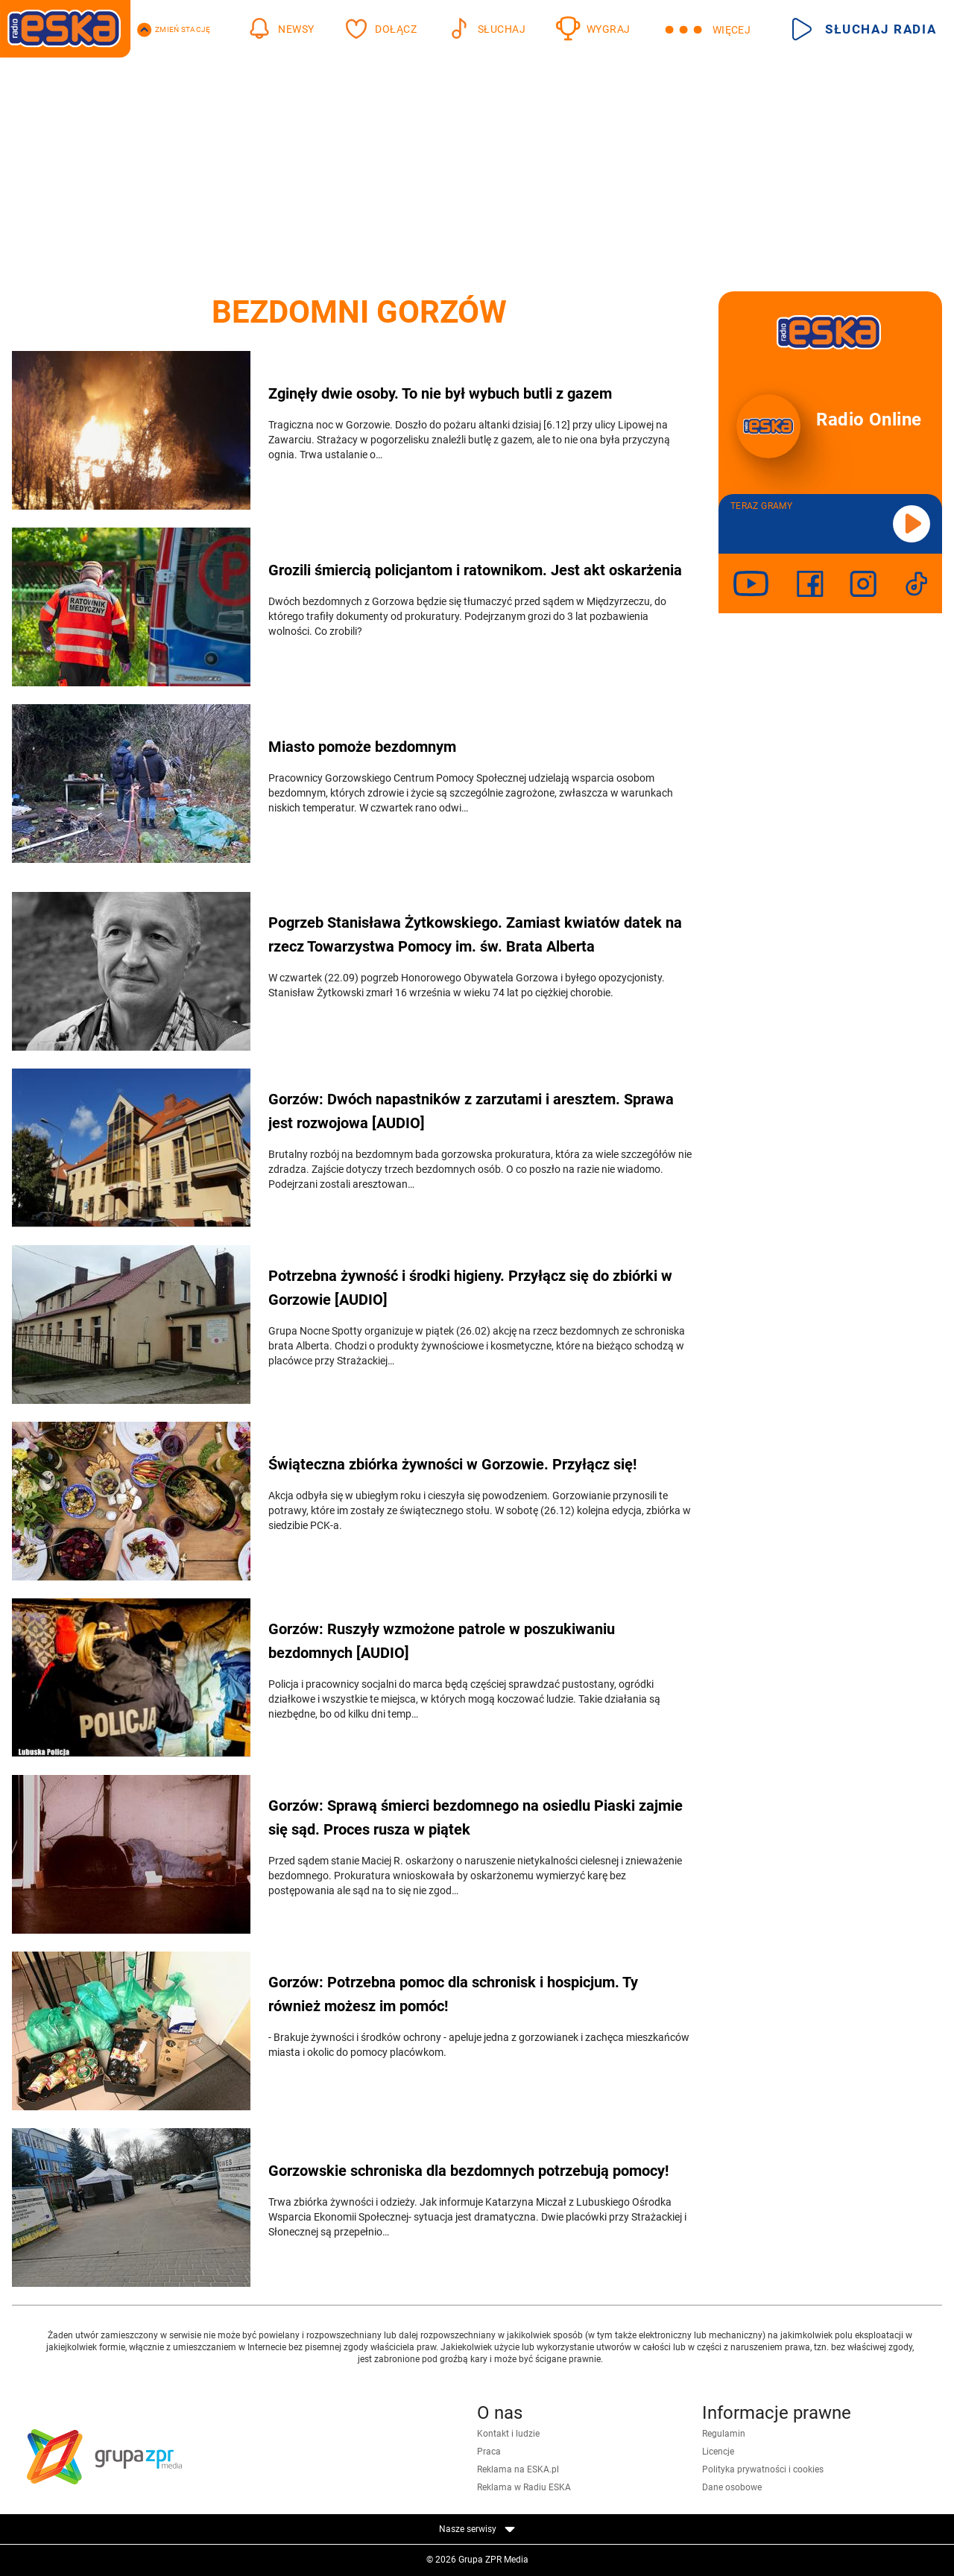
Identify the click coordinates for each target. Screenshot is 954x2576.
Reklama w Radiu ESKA (524, 2487)
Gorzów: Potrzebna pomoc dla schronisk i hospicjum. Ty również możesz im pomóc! (453, 1994)
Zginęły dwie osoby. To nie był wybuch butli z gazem (440, 393)
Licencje (718, 2451)
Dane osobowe (732, 2487)
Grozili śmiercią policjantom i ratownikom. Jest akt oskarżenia (475, 570)
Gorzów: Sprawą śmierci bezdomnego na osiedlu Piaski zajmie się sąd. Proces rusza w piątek (475, 1817)
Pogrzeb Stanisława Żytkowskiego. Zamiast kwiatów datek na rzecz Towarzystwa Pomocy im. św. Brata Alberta (475, 934)
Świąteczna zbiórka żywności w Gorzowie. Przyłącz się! (452, 1464)
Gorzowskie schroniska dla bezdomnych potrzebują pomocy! (468, 2171)
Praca (489, 2451)
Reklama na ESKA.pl (518, 2469)
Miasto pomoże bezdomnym (362, 747)
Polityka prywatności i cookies (763, 2469)
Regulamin (723, 2433)
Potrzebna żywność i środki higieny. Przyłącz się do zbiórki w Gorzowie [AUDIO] (470, 1287)
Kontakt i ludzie (508, 2433)
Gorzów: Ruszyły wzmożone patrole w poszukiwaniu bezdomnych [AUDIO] (441, 1641)
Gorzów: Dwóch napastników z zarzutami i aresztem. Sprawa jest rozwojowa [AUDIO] (471, 1111)
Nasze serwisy (477, 2529)
